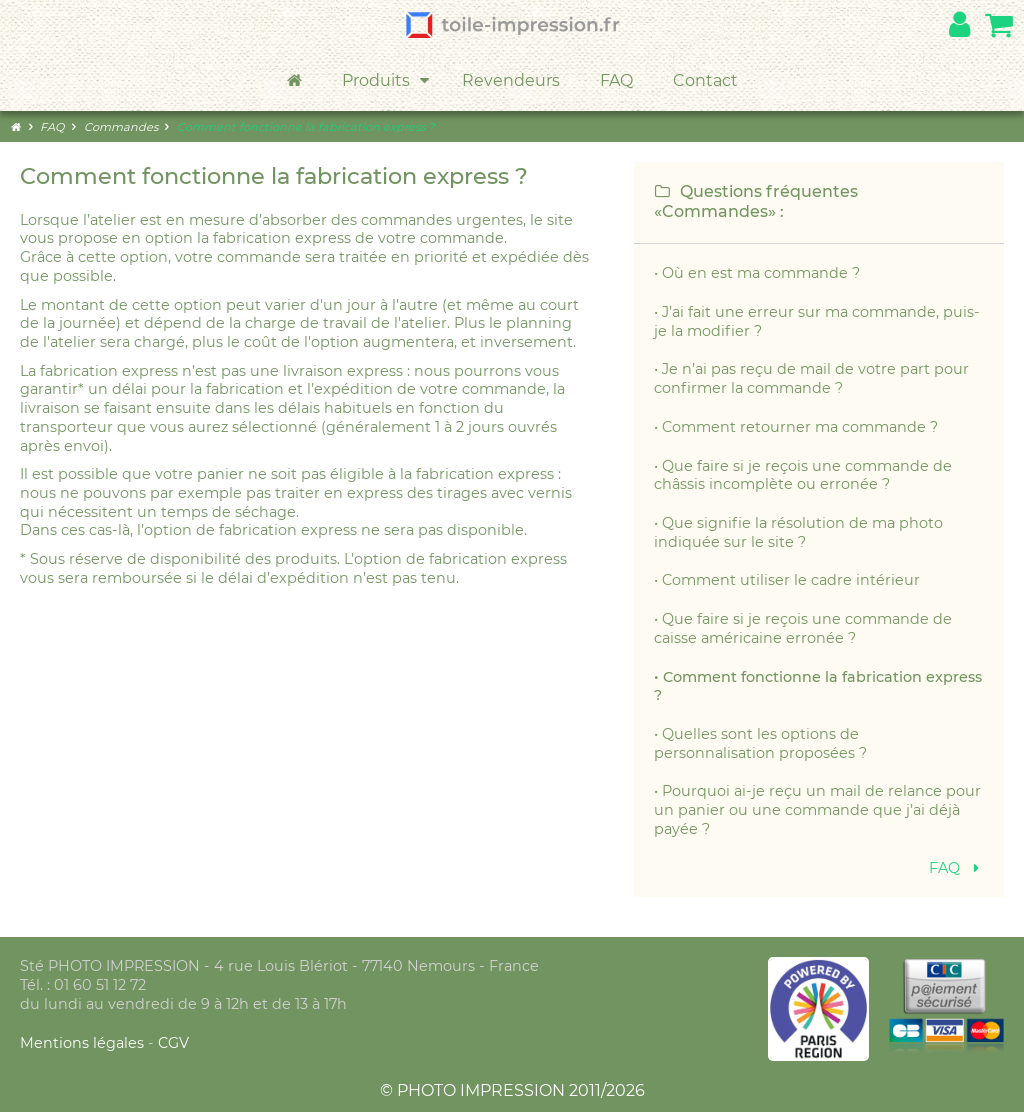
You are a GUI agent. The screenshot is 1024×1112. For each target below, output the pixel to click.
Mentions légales (84, 1043)
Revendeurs (511, 80)
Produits (387, 81)
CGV (173, 1043)
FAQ (616, 80)
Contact (705, 80)
